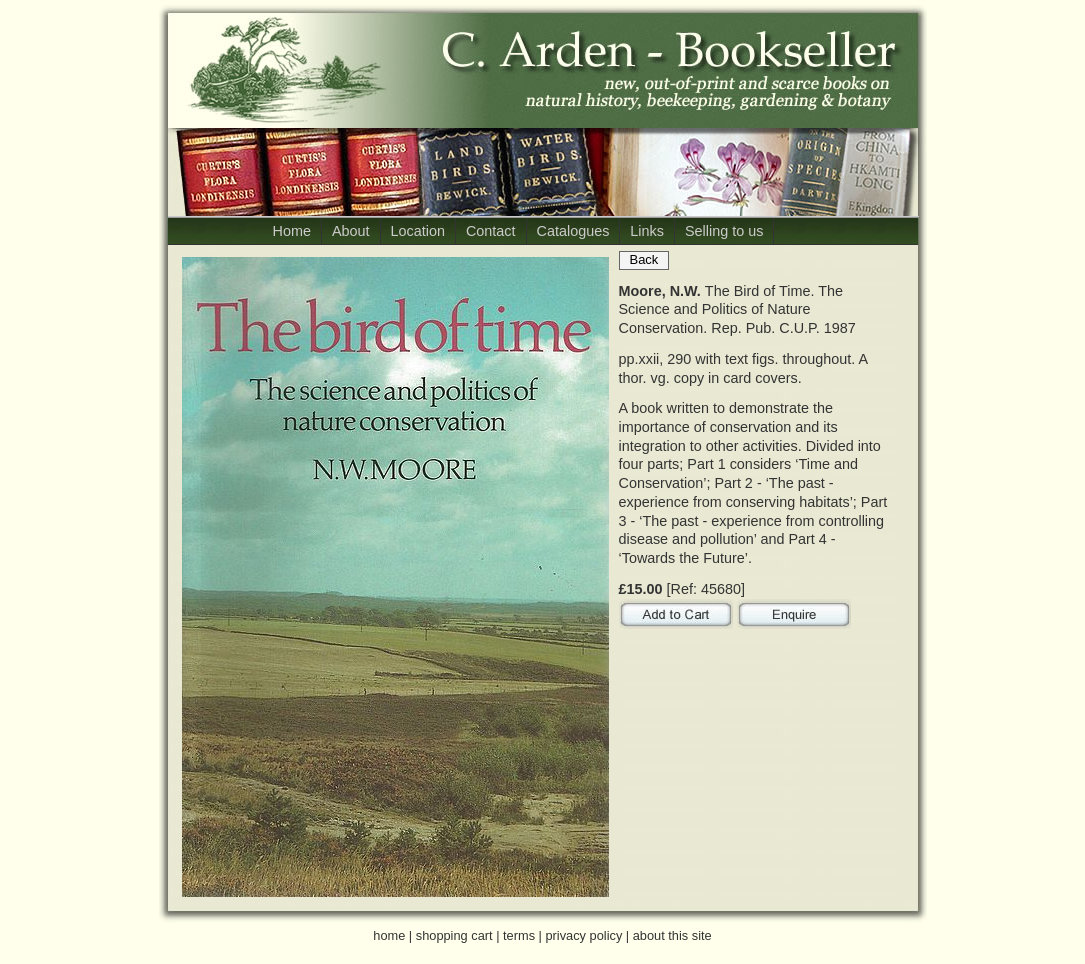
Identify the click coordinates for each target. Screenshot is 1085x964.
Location (418, 231)
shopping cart (454, 935)
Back (644, 259)
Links (647, 231)
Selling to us (724, 231)
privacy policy (583, 935)
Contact (491, 231)
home (389, 935)
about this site (672, 935)
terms (519, 935)
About (351, 231)
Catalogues (573, 231)
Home (292, 231)
